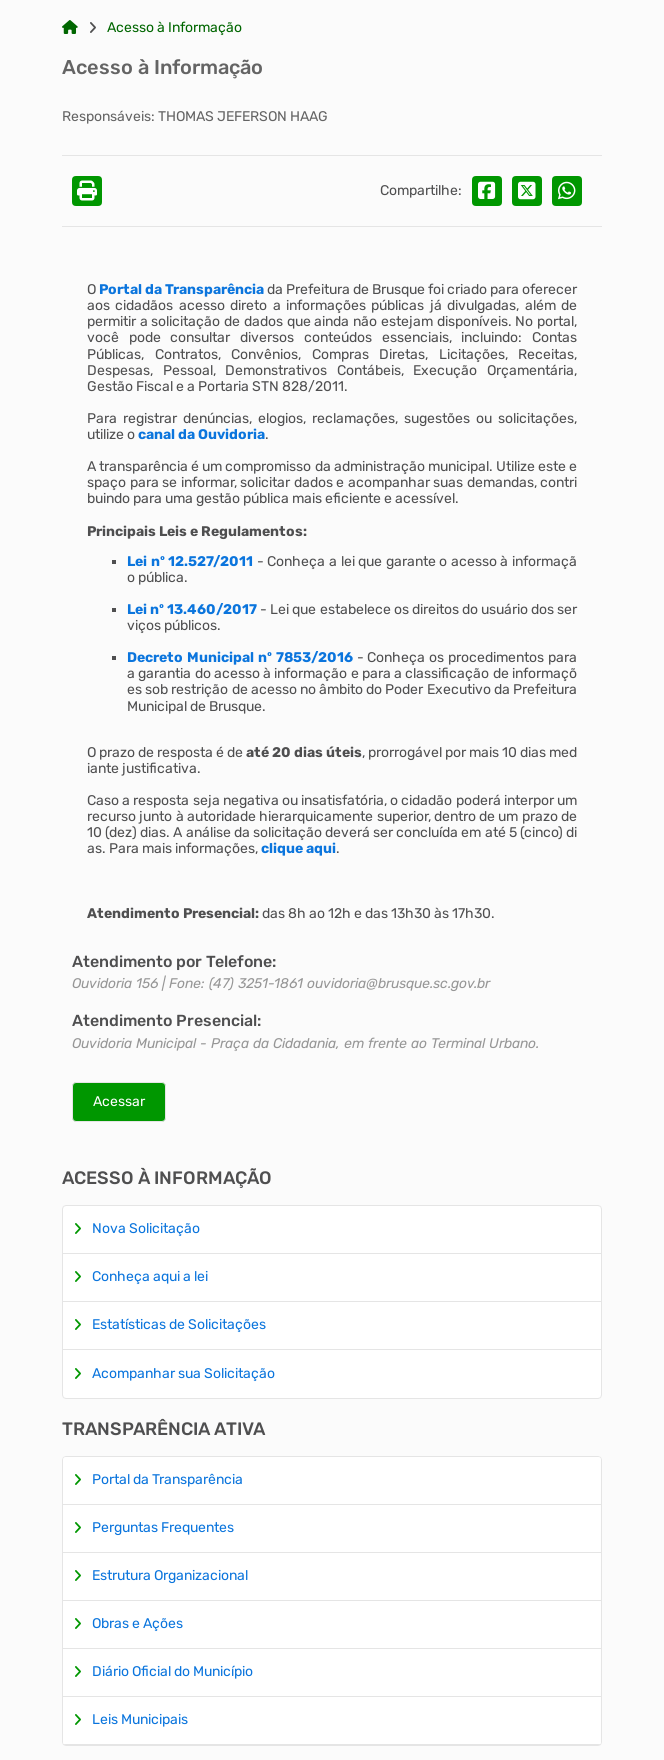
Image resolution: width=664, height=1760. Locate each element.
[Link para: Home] (70, 28)
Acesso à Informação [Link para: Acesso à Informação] (174, 28)
